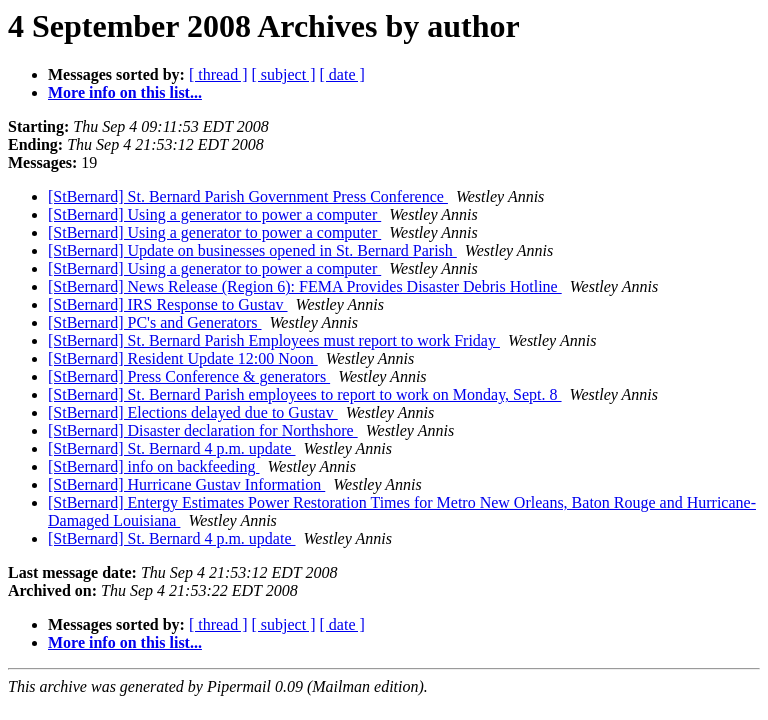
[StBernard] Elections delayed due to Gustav (193, 412)
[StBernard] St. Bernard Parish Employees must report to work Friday (274, 340)
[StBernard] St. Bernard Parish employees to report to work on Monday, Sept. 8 (305, 394)
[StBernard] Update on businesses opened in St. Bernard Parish (252, 250)
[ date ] (342, 74)
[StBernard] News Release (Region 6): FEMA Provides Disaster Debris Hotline (305, 286)
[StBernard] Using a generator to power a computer (214, 214)
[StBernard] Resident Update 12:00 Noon (183, 358)
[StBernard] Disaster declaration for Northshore (203, 430)
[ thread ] (218, 74)
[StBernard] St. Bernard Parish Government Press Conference (248, 196)
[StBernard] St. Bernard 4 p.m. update (172, 448)
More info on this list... (125, 92)
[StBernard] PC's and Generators (155, 322)
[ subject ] (284, 74)
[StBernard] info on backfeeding (153, 466)
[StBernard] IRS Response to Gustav (168, 304)
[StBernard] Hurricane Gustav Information (186, 484)
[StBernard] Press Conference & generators (189, 376)
